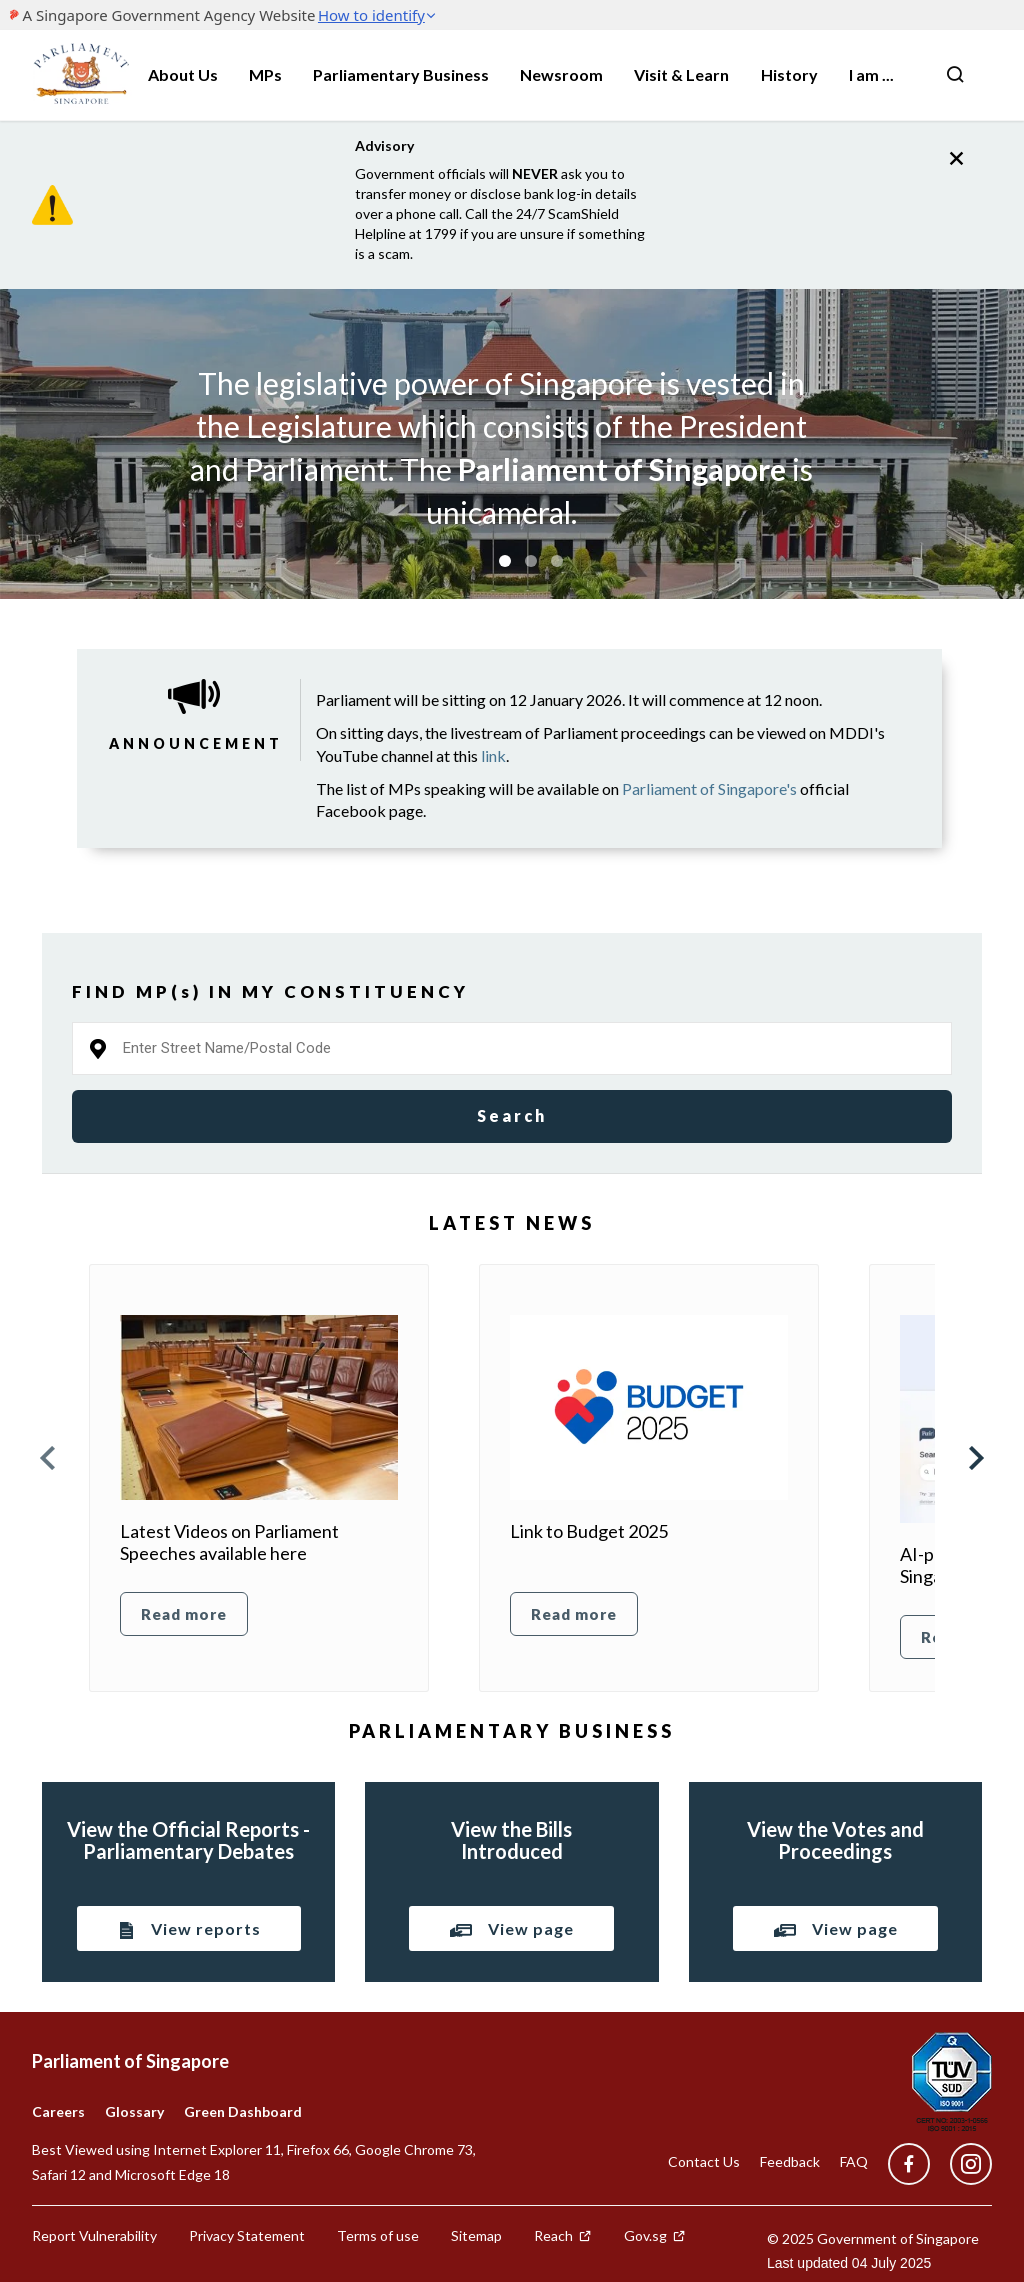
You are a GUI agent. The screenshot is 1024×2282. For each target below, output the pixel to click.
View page (511, 1928)
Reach (563, 2235)
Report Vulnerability (94, 2235)
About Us (183, 74)
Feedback (790, 2161)
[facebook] (909, 2164)
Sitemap (476, 2235)
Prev (49, 1458)
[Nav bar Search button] (955, 75)
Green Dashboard (243, 2111)
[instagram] (961, 2164)
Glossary (134, 2111)
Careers (58, 2111)
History (789, 74)
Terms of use (378, 2235)
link (493, 755)
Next (975, 1458)
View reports (189, 1930)
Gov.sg (655, 2235)
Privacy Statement (247, 2235)
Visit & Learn (681, 74)
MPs (265, 74)
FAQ (854, 2161)
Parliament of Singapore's (709, 788)
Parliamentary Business (401, 74)
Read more (184, 1614)
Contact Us (704, 2161)
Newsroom (561, 74)
